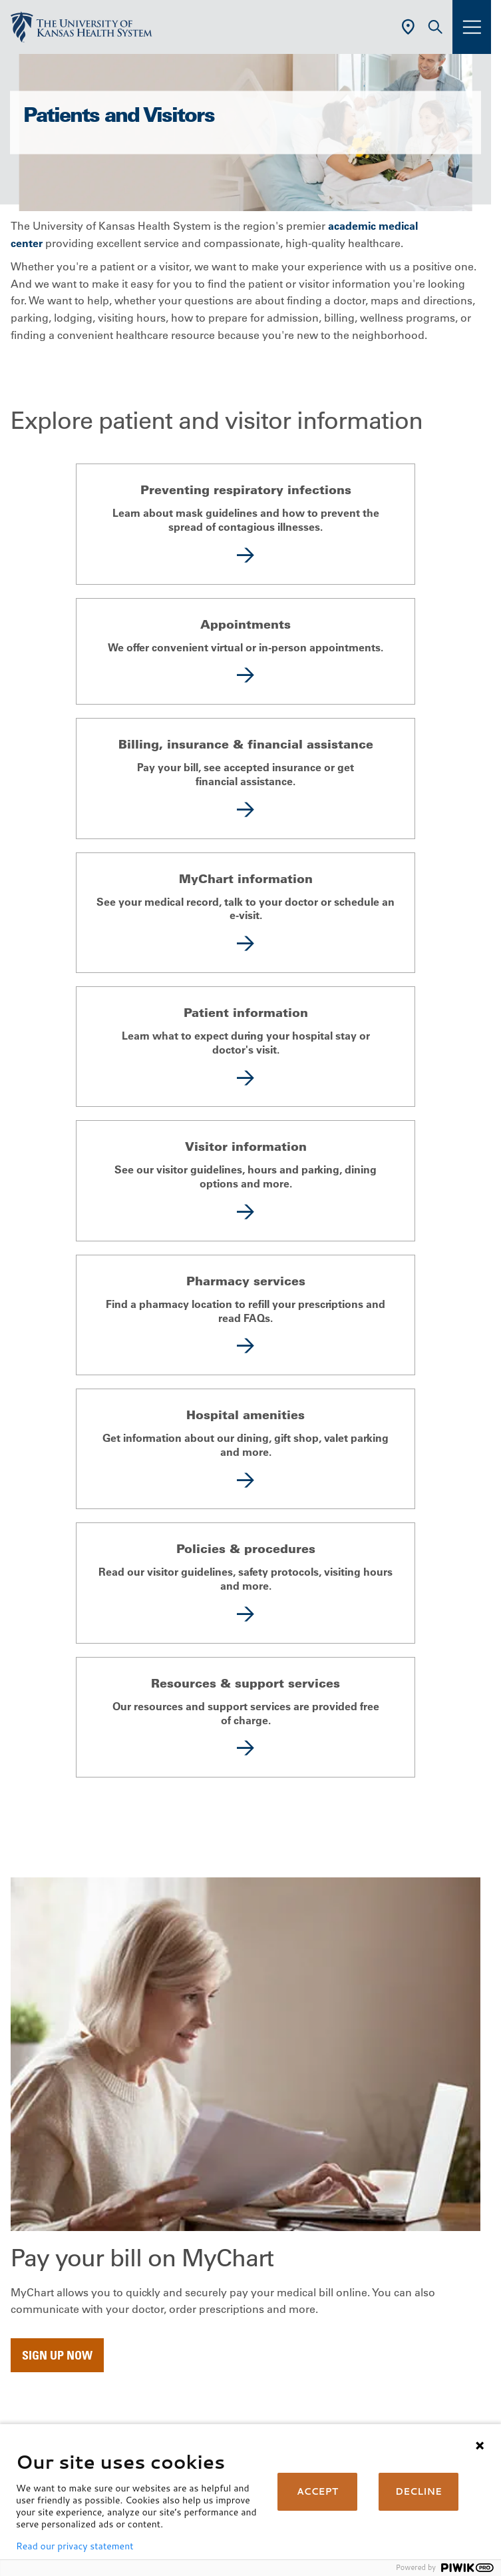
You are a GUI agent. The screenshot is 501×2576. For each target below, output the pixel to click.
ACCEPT (317, 2491)
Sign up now (57, 2355)
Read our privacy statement (74, 2546)
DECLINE (418, 2491)
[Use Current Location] (408, 27)
